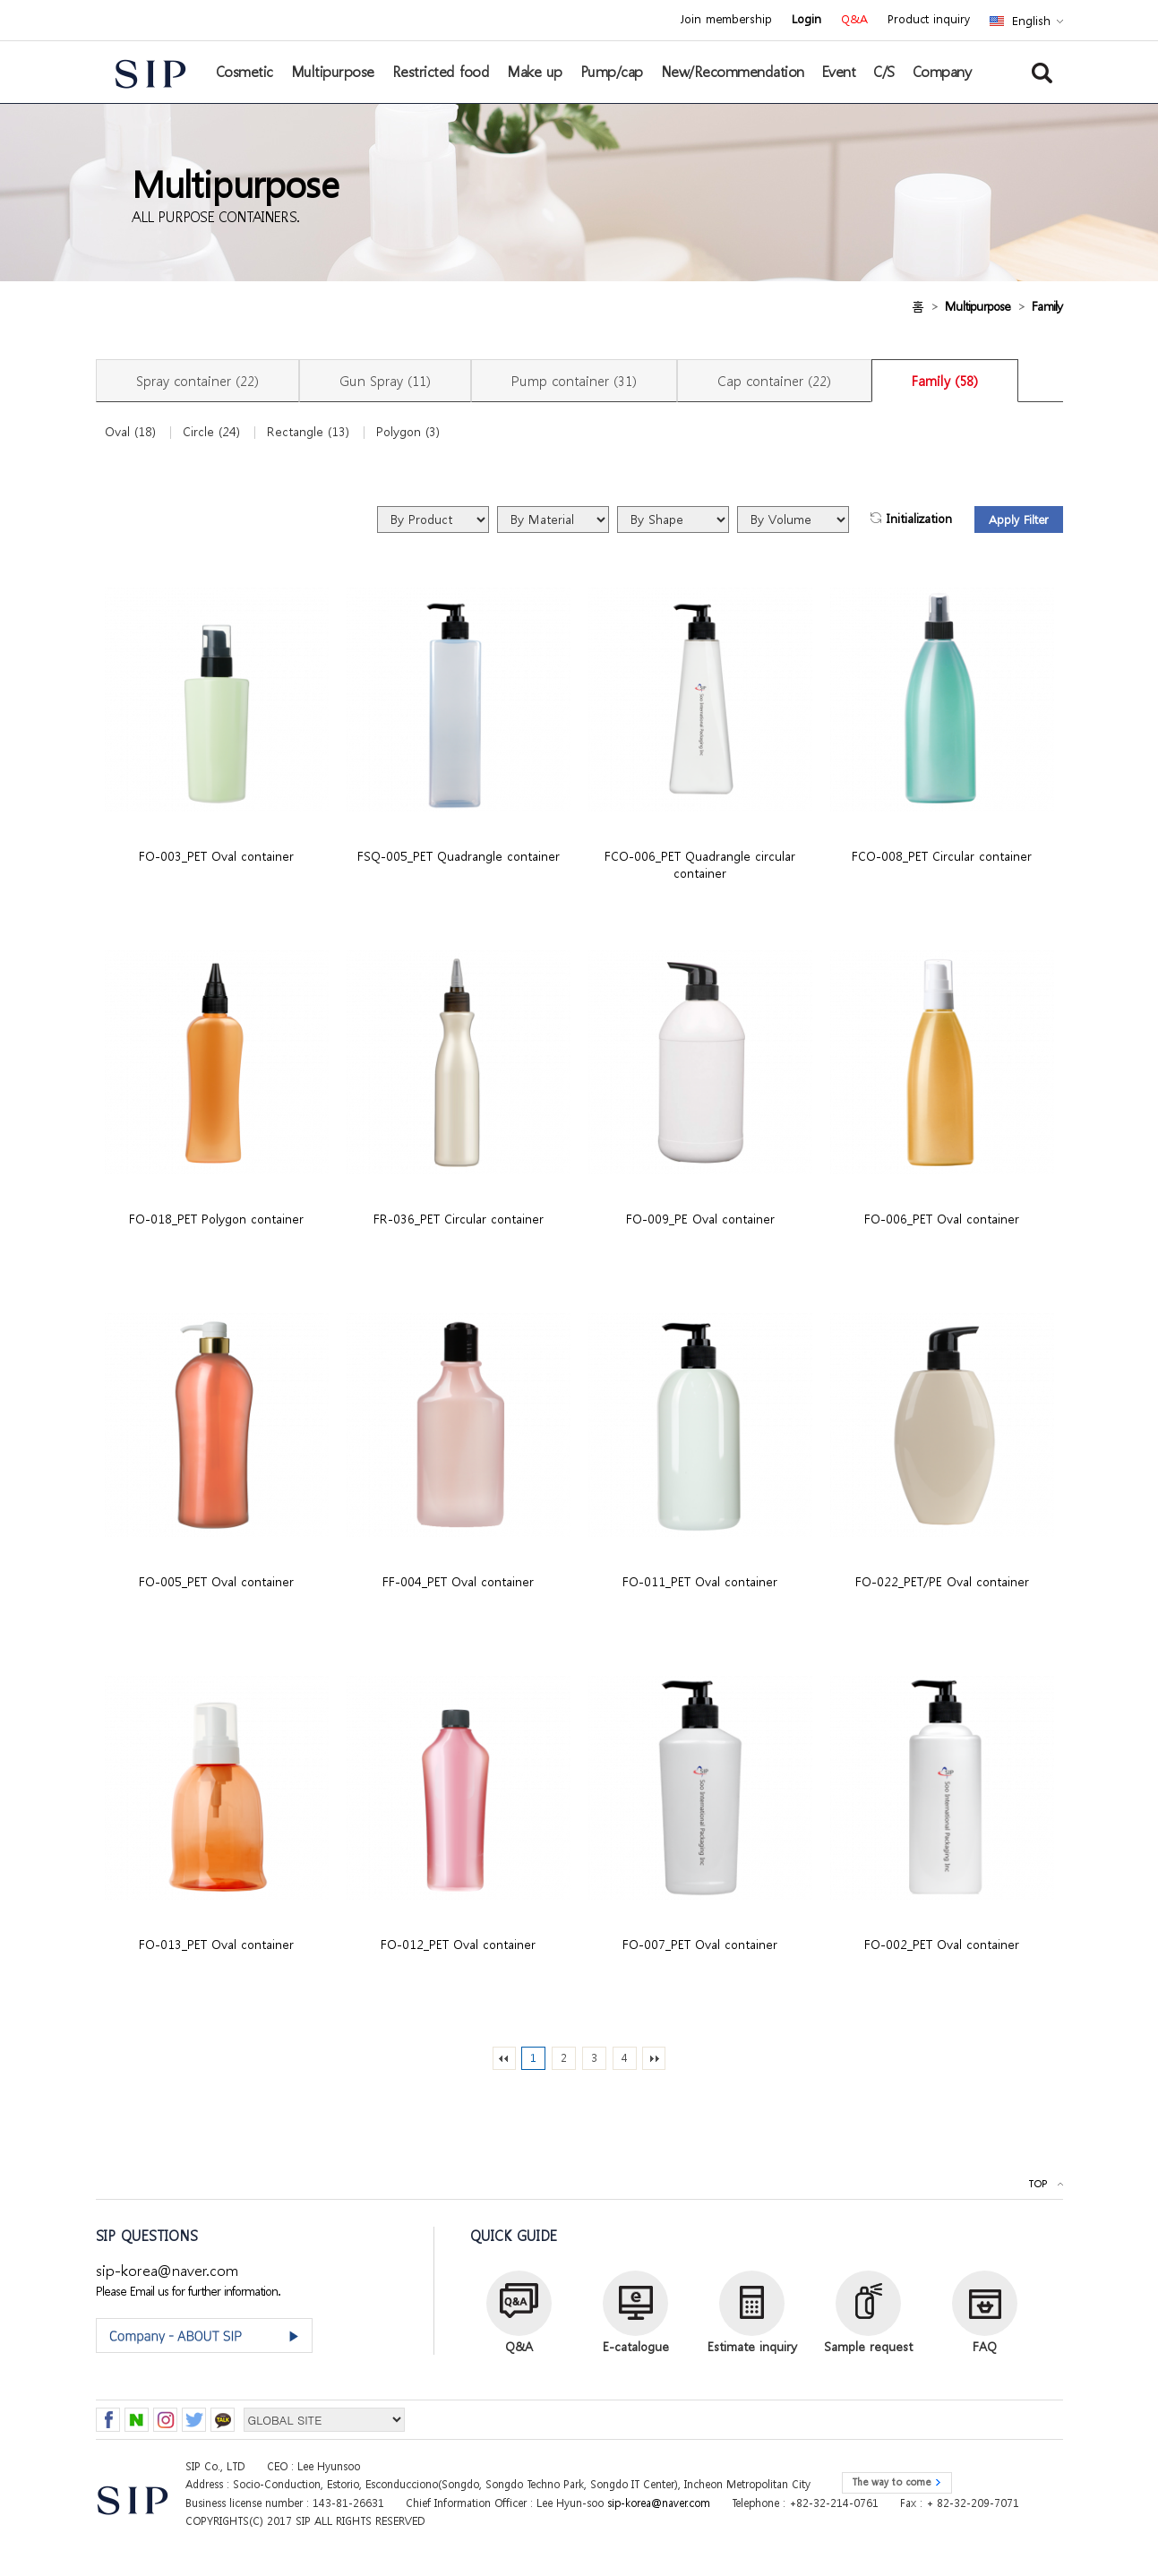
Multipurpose (332, 72)
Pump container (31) (574, 381)
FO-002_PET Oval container (941, 1944)
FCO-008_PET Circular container (942, 855)
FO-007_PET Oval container (699, 1944)
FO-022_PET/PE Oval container (942, 1581)
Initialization (919, 519)
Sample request (868, 2346)
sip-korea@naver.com (167, 2270)
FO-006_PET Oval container (941, 1218)
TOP (1037, 2184)
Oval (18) (130, 432)
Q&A (854, 20)
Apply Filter (1019, 520)
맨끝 (653, 2058)
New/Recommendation (732, 72)
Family (1047, 305)
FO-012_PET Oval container (458, 1944)
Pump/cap (611, 72)
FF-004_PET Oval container (458, 1581)
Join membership (726, 20)
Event (839, 72)
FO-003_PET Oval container (216, 855)
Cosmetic (244, 72)
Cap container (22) (774, 381)
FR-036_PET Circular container (458, 1218)
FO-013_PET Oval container (216, 1944)
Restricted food (441, 72)
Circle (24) (211, 432)
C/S (884, 72)
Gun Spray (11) (385, 381)
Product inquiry (929, 20)
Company (942, 72)
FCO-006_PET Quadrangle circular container (700, 863)
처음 (504, 2058)
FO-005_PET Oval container (216, 1581)
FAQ (985, 2346)
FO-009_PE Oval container (700, 1218)
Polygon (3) (408, 432)
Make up (534, 72)
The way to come (891, 2482)
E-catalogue (636, 2346)
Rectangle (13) (308, 432)
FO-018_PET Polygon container (216, 1218)
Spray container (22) (197, 381)
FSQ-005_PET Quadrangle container (458, 855)
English (1031, 21)
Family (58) (945, 381)
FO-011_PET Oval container (699, 1581)
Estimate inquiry (752, 2346)
